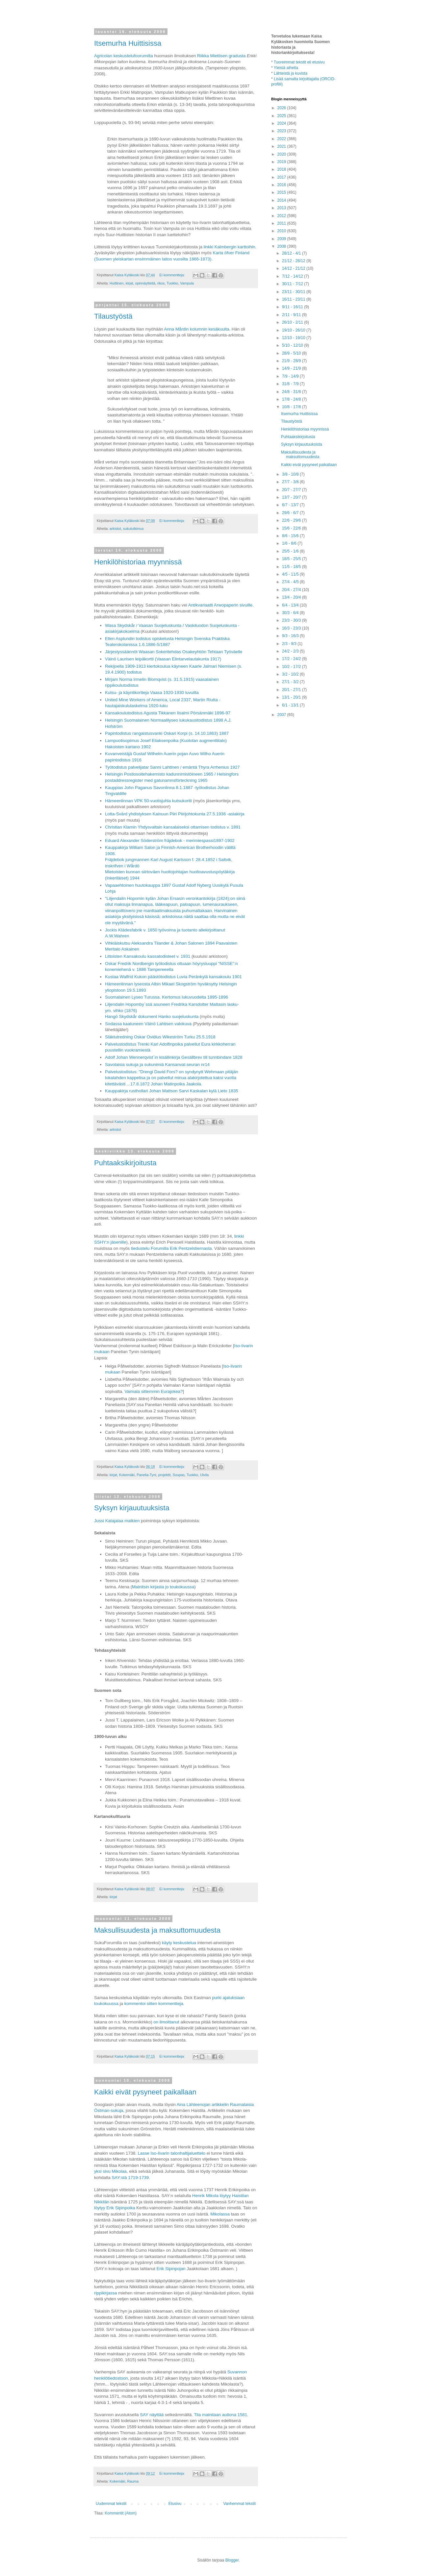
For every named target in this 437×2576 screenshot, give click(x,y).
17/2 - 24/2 (292, 658)
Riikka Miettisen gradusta (222, 55)
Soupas (178, 1475)
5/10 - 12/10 (293, 345)
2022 (282, 138)
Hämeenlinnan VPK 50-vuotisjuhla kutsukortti (148, 800)
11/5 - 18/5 (292, 566)
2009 (282, 238)
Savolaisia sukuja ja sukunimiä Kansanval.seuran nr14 (157, 1064)
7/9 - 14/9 (291, 376)
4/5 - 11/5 (291, 574)
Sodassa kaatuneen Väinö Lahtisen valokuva (148, 1023)
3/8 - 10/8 (291, 474)
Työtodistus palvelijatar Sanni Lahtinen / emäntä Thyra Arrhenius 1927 (172, 767)
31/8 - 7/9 (291, 384)
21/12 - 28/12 (294, 261)
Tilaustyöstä (113, 316)
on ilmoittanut (166, 2021)
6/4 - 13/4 (291, 605)
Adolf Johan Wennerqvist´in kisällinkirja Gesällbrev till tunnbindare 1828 (174, 1057)
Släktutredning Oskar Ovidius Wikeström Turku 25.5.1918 (160, 1036)
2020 (282, 154)
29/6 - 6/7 (291, 512)
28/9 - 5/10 (292, 353)
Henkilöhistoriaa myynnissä (138, 562)
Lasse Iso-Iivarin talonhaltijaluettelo (171, 2153)
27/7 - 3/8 (291, 482)
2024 (282, 123)
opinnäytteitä (145, 283)
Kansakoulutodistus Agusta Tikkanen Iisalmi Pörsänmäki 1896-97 (167, 712)
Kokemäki (127, 1475)
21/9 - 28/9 (292, 361)
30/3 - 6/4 (291, 612)
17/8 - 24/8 (292, 399)
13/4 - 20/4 (292, 597)
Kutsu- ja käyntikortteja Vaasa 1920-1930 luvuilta (152, 692)
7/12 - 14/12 (293, 276)
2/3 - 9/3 (289, 643)
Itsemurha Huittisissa (127, 43)
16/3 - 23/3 (292, 628)
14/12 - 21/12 (294, 268)
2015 (282, 192)
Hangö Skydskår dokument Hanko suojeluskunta (152, 1016)
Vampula (187, 283)
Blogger (232, 2560)
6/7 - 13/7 (291, 505)
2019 (282, 162)
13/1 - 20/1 (292, 697)
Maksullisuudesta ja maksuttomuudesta (157, 1930)
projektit (164, 1475)
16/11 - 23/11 (294, 299)
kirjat (129, 283)
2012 (282, 215)
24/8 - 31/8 (292, 391)
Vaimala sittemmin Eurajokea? (153, 1391)
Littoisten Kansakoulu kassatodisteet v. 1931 (147, 956)
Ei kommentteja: (172, 275)
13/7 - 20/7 (292, 497)
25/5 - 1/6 (291, 551)
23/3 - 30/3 (292, 620)
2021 (282, 146)
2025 (282, 115)
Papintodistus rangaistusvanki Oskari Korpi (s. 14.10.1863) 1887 (167, 733)
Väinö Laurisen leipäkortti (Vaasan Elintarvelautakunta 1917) (163, 658)
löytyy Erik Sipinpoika (115, 2207)
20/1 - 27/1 (292, 689)
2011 (282, 223)
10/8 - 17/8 (292, 407)
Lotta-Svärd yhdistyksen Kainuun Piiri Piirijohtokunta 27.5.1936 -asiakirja (174, 813)
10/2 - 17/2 (292, 666)
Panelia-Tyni (146, 1475)
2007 (282, 714)
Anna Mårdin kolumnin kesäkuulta (196, 329)
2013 (282, 208)
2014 (282, 200)
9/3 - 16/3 (291, 635)
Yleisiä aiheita (286, 67)
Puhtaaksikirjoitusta (125, 1163)
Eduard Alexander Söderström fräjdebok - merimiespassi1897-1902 (170, 840)
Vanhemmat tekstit (239, 2503)
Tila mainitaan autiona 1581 (220, 2414)
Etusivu (174, 2503)
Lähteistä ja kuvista (290, 73)
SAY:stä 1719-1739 (130, 2177)
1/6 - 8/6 (289, 543)
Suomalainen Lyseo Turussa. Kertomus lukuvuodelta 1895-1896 (166, 997)
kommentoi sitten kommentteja (153, 2003)
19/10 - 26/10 (294, 330)
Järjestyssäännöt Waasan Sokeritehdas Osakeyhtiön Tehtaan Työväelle (174, 651)
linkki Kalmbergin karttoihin (229, 246)
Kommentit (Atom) (121, 2513)
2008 (282, 246)
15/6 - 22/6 (292, 528)
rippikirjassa (105, 2293)
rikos (161, 283)
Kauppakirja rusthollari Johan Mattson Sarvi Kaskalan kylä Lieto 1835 (171, 1090)
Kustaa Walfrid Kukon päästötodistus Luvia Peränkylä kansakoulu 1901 (173, 976)
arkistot (115, 529)
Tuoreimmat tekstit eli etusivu (299, 62)
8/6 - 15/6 (291, 535)
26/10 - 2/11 (293, 322)
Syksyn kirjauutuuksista (131, 1508)
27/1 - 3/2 (291, 682)
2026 (282, 108)
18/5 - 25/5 (292, 559)
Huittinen (117, 283)
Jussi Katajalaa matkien (117, 1520)
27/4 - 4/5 (291, 582)
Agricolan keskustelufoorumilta (123, 55)
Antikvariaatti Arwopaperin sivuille (220, 605)
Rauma (133, 2481)
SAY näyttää (152, 2414)
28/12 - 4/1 (292, 253)
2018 (282, 169)
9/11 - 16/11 (293, 307)
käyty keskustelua (179, 1942)
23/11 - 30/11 (294, 291)
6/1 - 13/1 (291, 705)
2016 (282, 185)
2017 (282, 177)
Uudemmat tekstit (111, 2503)
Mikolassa (220, 2214)
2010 (282, 231)
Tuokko (172, 283)
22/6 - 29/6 (292, 520)
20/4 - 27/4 (292, 589)
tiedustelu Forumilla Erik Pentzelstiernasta (171, 1248)
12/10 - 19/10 (294, 337)
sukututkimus (133, 529)
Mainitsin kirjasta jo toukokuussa (163, 1586)
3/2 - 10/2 (291, 674)
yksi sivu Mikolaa (110, 2171)
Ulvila (204, 1475)
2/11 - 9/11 (292, 314)
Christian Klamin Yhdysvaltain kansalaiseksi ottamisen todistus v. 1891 (173, 827)
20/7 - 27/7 (292, 489)
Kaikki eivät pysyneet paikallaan (145, 2092)
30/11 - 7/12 (293, 284)
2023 (282, 131)
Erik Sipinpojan (171, 2268)
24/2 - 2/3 (291, 651)
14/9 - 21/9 (292, 368)
